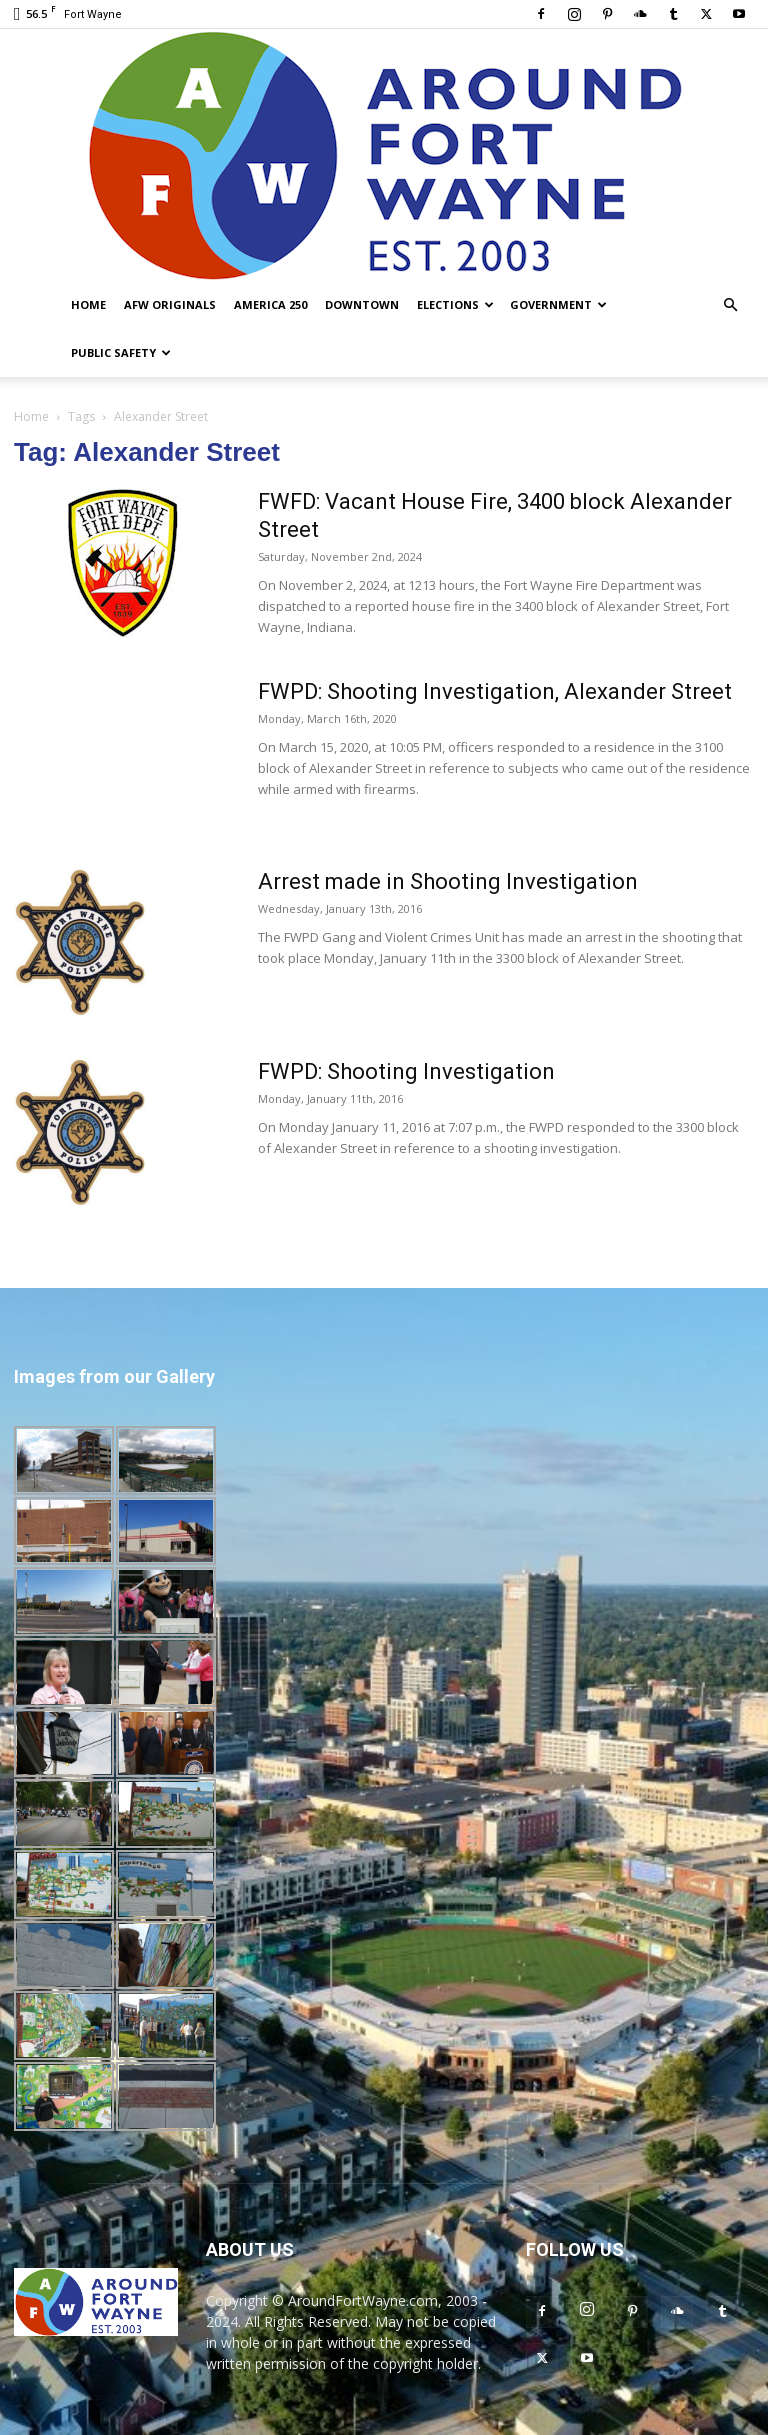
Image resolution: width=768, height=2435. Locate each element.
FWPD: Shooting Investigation (406, 1071)
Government (558, 304)
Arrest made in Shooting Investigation (448, 881)
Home (88, 304)
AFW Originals (170, 304)
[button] (730, 305)
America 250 (270, 304)
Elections (455, 304)
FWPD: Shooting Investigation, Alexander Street (495, 691)
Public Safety (121, 352)
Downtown (362, 304)
